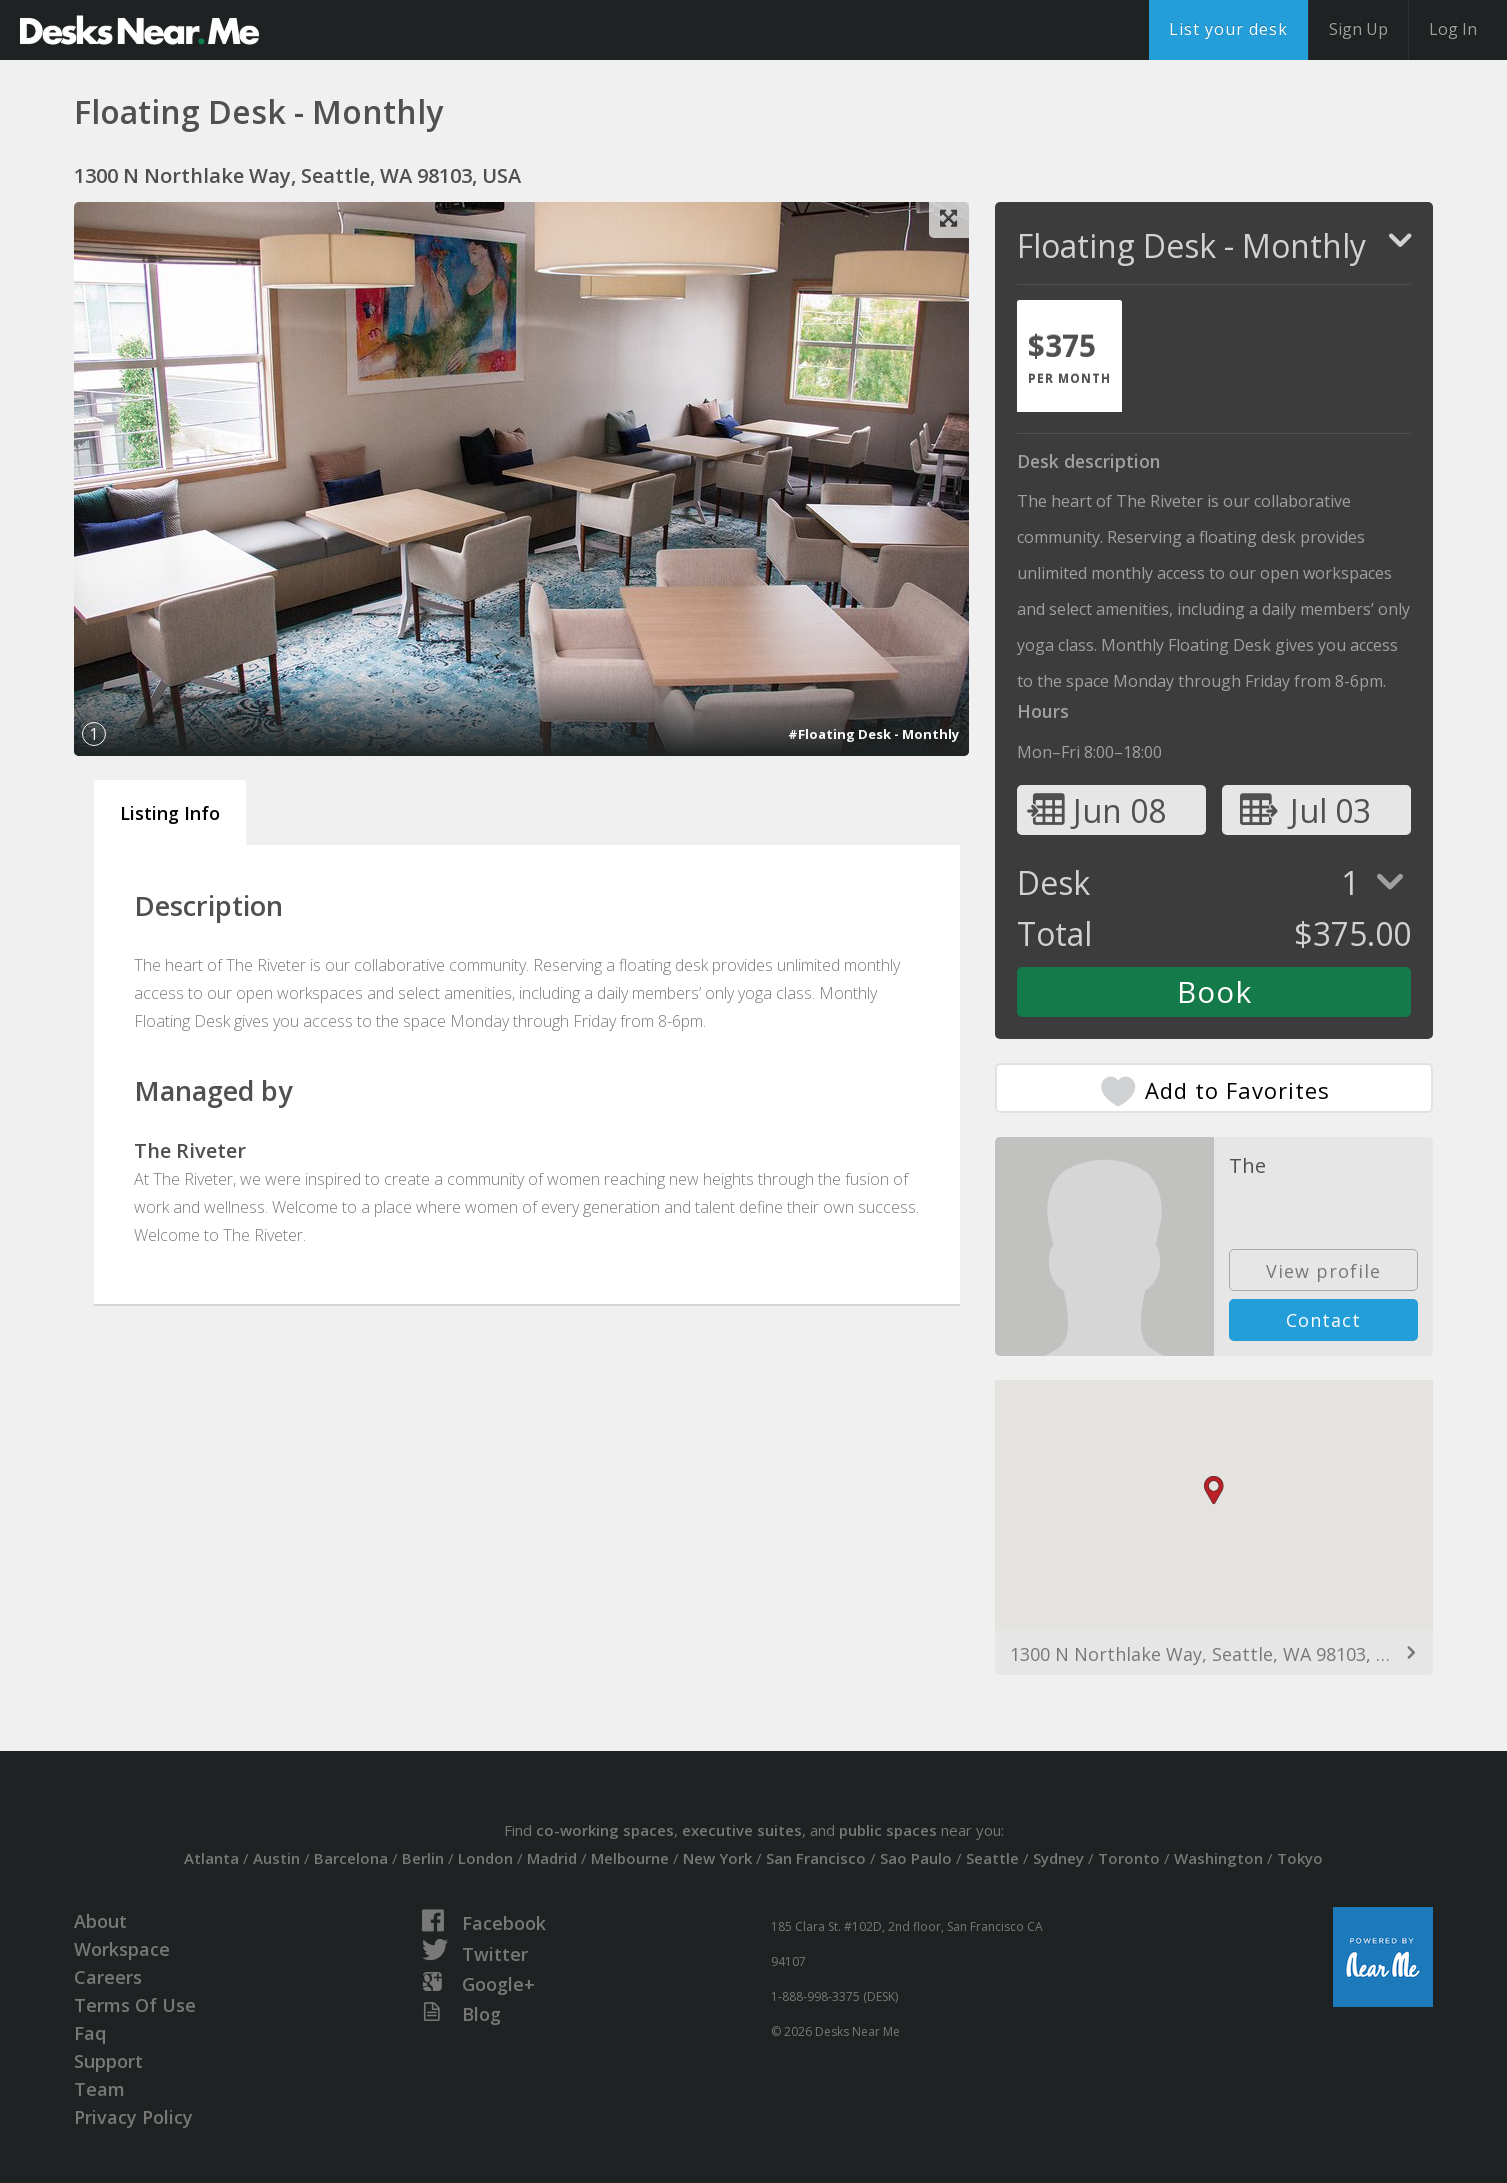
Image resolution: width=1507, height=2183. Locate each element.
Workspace (122, 1949)
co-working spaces (605, 1830)
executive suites (742, 1830)
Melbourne (630, 1858)
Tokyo (1300, 1858)
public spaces (888, 1830)
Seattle (992, 1858)
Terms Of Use (135, 2005)
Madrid (552, 1858)
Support (108, 2061)
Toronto (1129, 1858)
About (100, 1921)
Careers (108, 1977)
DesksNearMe (139, 30)
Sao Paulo (916, 1858)
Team (99, 2089)
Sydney (1058, 1858)
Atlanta (211, 1858)
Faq (90, 2033)
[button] (1214, 1490)
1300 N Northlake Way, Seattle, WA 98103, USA (1210, 1654)
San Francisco (816, 1858)
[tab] (1069, 356)
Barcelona (351, 1858)
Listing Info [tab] (170, 813)
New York (717, 1858)
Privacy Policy (133, 2117)
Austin (276, 1858)
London (485, 1858)
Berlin (423, 1858)
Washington (1218, 1858)
